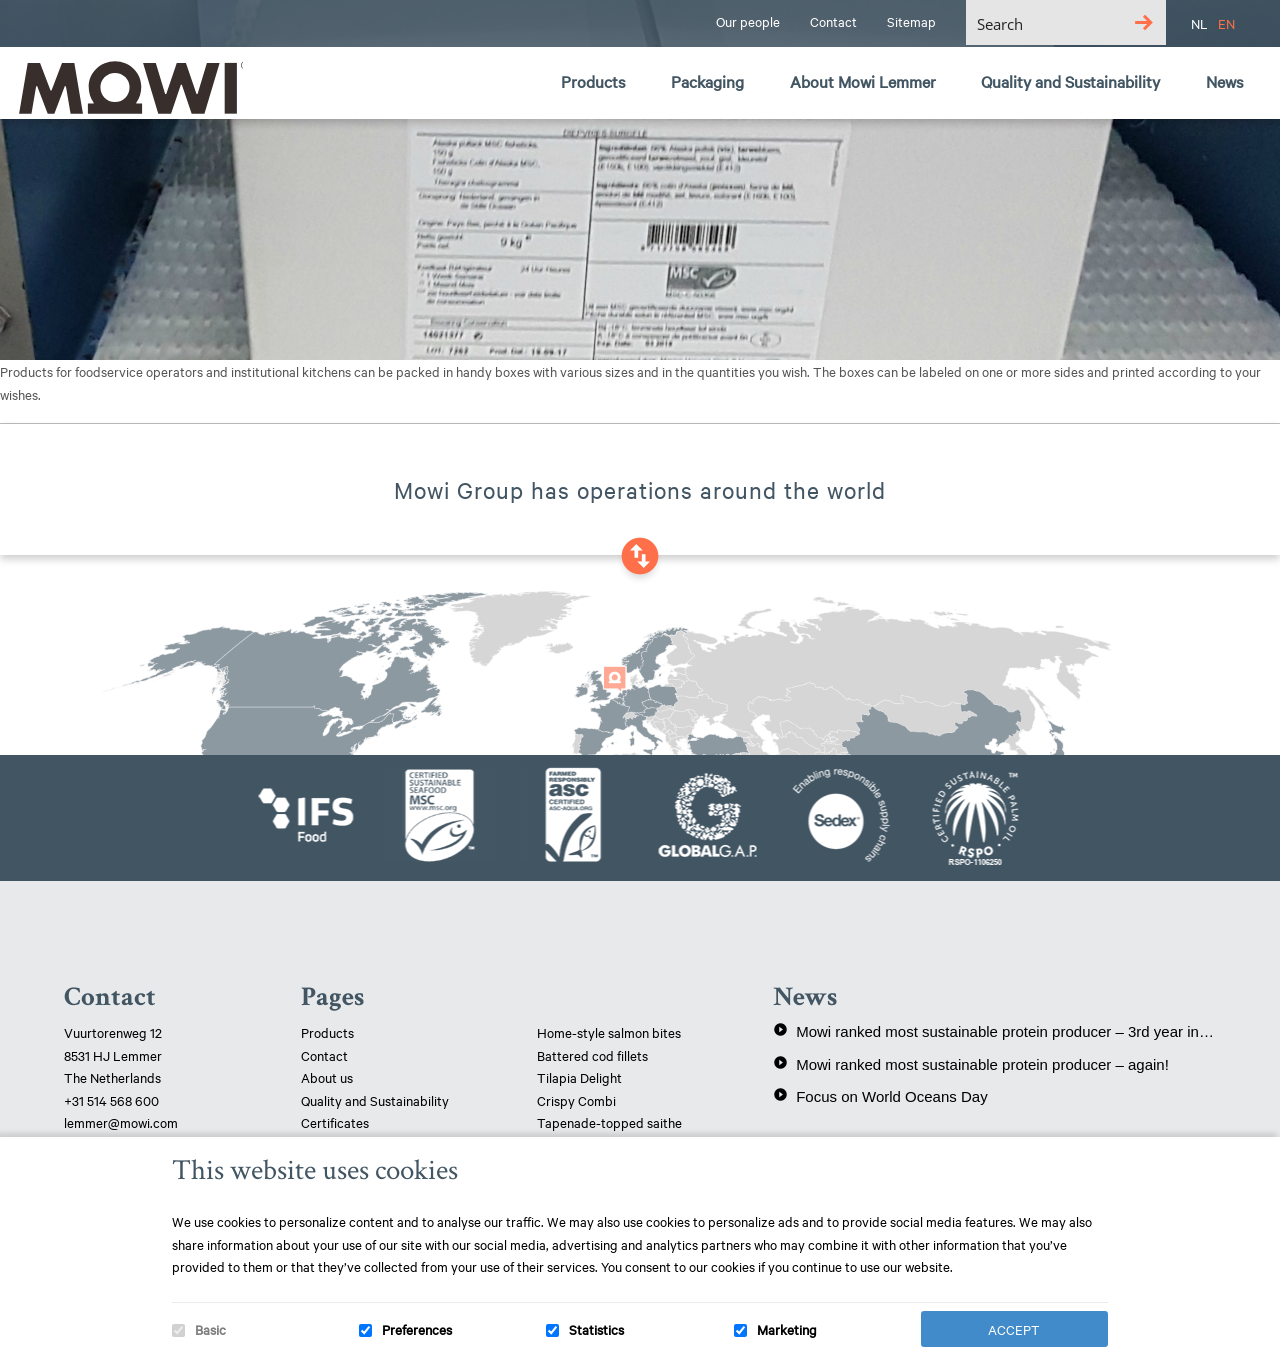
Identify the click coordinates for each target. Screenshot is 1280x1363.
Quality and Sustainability (376, 1100)
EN (1226, 23)
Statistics (596, 1329)
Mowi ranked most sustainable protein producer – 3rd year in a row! (994, 1031)
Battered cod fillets (592, 1055)
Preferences (417, 1329)
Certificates (335, 1122)
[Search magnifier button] (1143, 22)
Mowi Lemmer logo (125, 86)
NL (1199, 23)
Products (327, 1032)
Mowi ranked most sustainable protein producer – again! (971, 1064)
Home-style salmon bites (609, 1032)
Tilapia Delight (579, 1077)
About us (327, 1077)
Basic (210, 1329)
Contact (324, 1055)
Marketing (787, 1329)
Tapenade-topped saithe (609, 1122)
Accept (1014, 1329)
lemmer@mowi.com (121, 1122)
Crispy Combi (576, 1100)
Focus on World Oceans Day (880, 1096)
